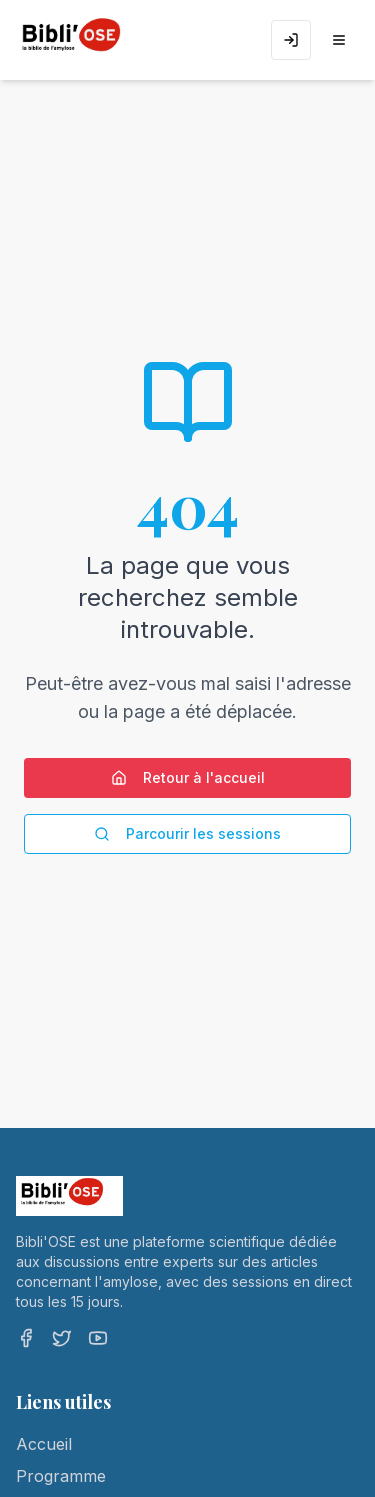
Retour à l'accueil (188, 777)
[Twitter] (62, 1338)
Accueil (44, 1444)
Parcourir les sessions (187, 833)
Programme (61, 1476)
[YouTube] (98, 1338)
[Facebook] (26, 1338)
